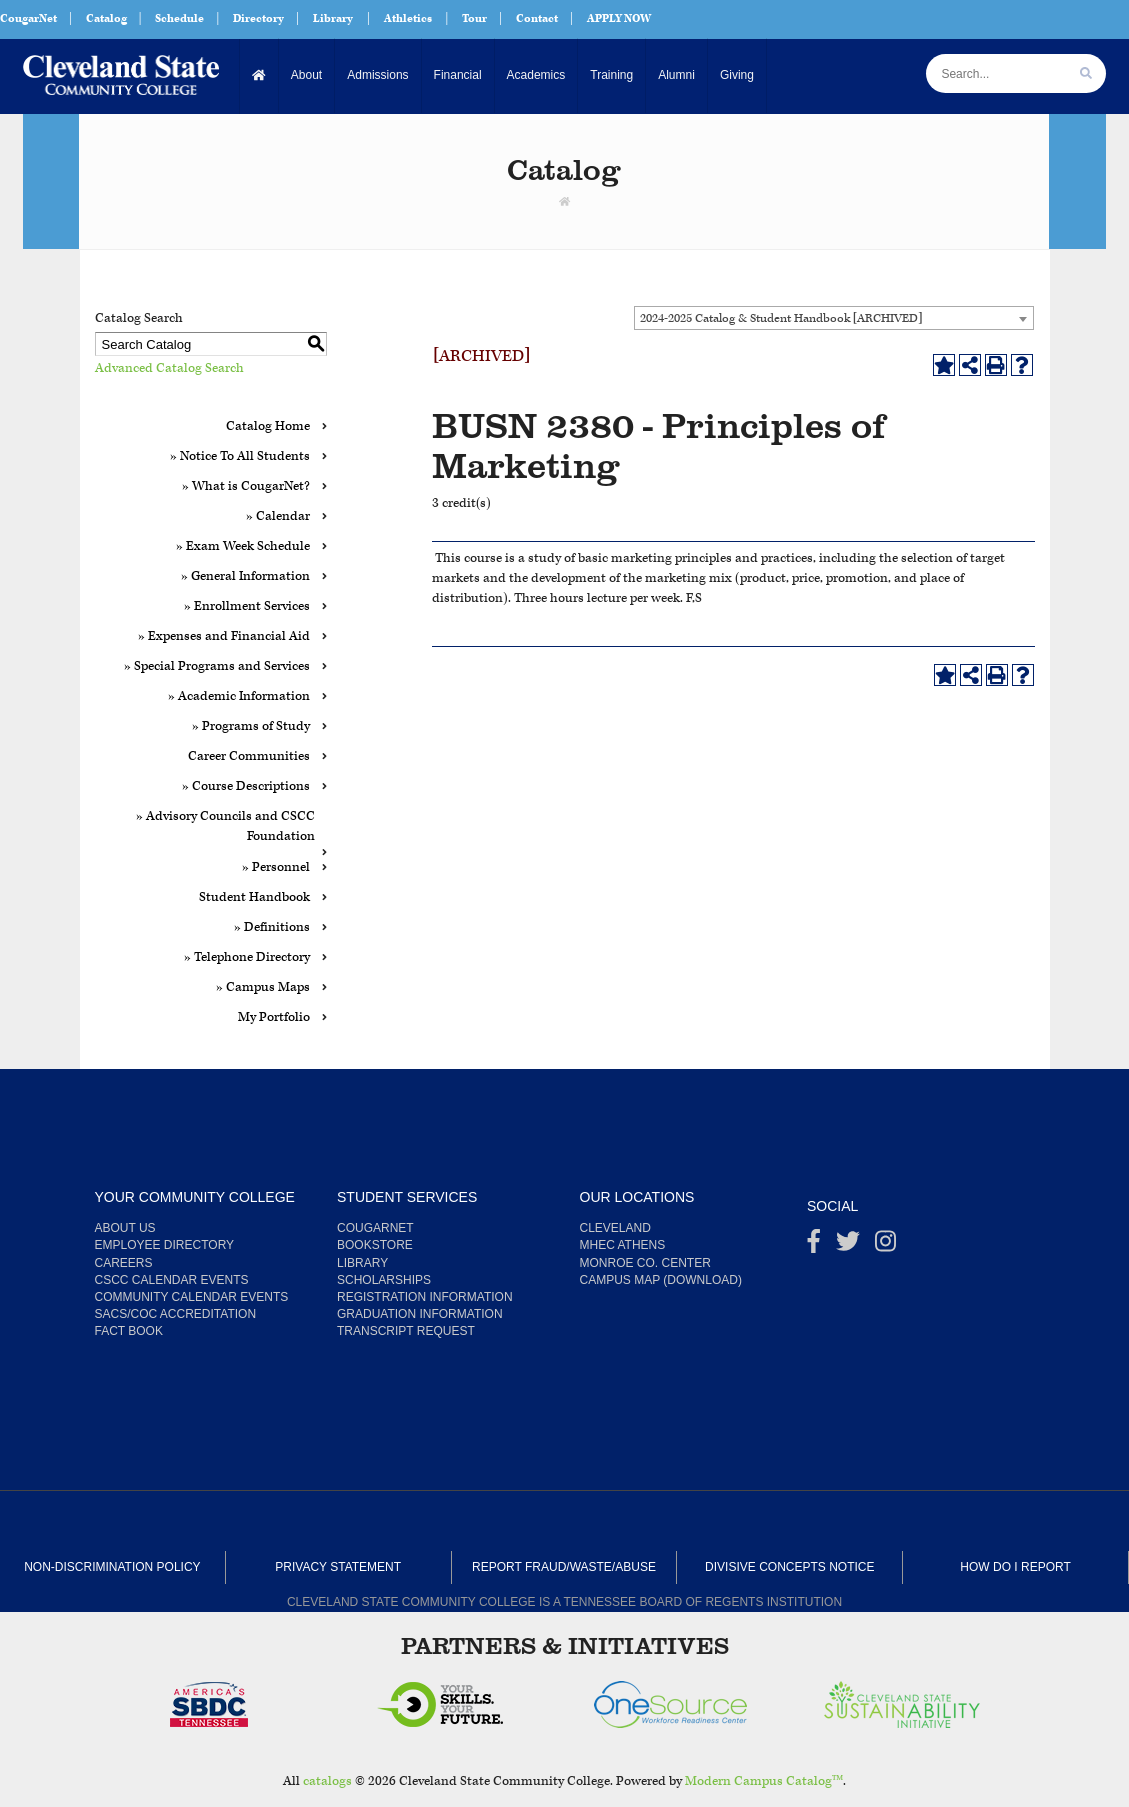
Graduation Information (420, 1314)
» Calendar (278, 516)
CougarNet (28, 18)
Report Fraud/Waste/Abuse (564, 1567)
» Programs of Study (251, 726)
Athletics (408, 18)
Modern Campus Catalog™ (764, 1781)
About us (125, 1228)
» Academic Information (239, 696)
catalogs (327, 1781)
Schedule (179, 18)
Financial (458, 75)
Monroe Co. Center (645, 1263)
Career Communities (249, 756)
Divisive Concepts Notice (789, 1567)
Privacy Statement (338, 1567)
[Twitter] (848, 1246)
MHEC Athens (623, 1245)
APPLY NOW (619, 18)
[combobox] (834, 318)
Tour (474, 18)
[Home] (259, 75)
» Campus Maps (263, 987)
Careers (124, 1263)
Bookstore (375, 1245)
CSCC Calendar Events (172, 1280)
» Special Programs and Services (217, 666)
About (306, 75)
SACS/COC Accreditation (176, 1314)
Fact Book (129, 1331)
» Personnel (276, 867)
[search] (1086, 73)
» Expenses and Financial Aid (224, 636)
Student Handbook (254, 897)
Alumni (676, 75)
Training (611, 75)
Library (333, 18)
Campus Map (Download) (661, 1280)
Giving (737, 75)
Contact (537, 18)
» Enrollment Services (247, 606)
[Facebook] (814, 1246)
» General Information (245, 576)
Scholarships (384, 1280)
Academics (536, 75)
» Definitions (272, 927)
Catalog (106, 18)
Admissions (377, 75)
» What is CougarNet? (246, 486)
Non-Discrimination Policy (112, 1567)
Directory (258, 18)
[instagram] (885, 1246)
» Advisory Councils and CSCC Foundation (225, 826)
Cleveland (615, 1228)
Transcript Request (406, 1331)
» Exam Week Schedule (243, 546)
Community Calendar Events (192, 1297)
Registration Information (425, 1297)
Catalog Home (268, 426)
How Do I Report (1015, 1567)
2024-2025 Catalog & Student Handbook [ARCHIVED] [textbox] (781, 318)
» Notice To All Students (240, 456)
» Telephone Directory (247, 957)
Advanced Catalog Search (169, 368)
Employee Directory (165, 1245)
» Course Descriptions (246, 786)
